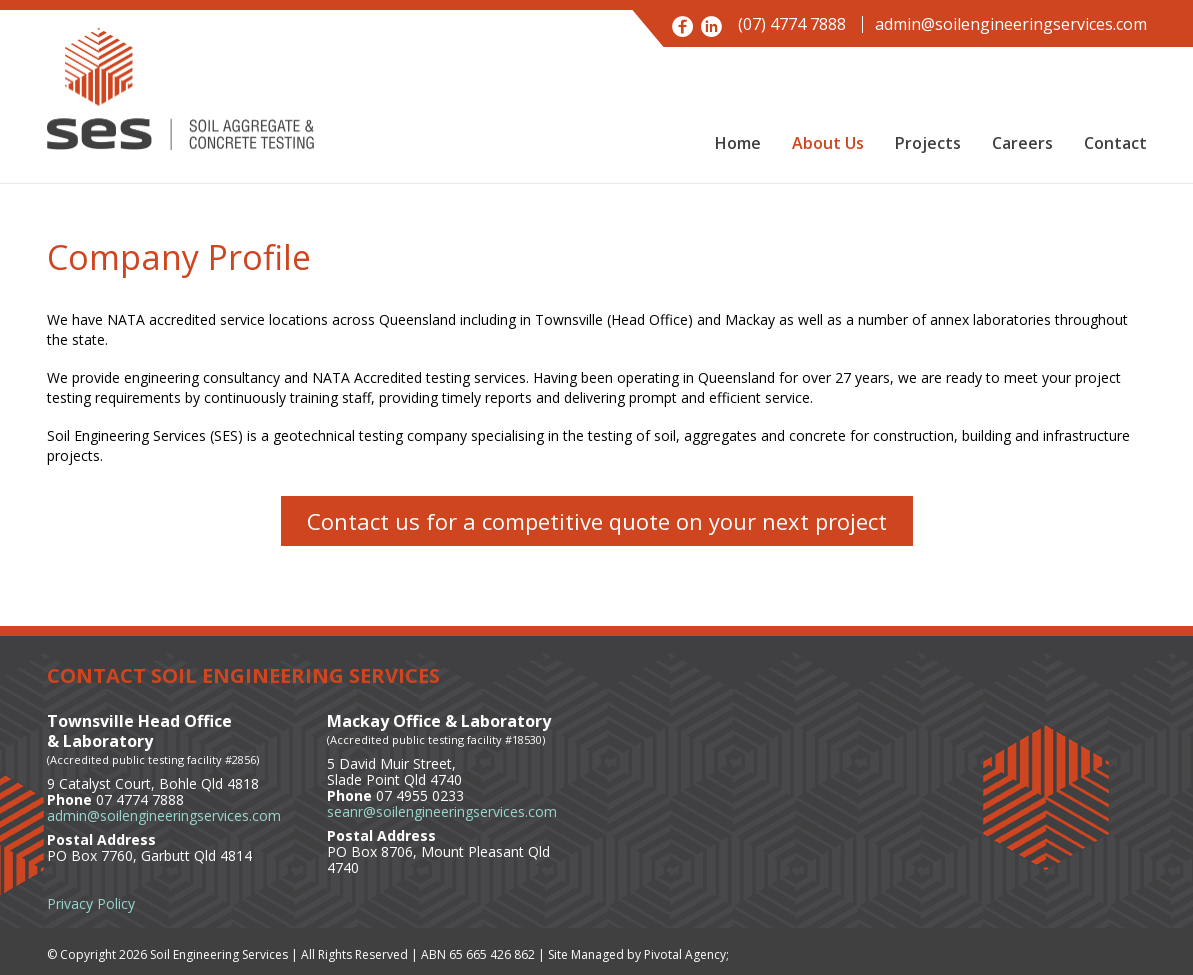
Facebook (682, 26)
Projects (928, 143)
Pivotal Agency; (686, 954)
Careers (1022, 143)
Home (738, 143)
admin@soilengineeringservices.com (1011, 24)
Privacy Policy (91, 903)
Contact (1115, 143)
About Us (828, 143)
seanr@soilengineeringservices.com (442, 811)
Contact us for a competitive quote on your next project (597, 521)
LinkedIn (711, 26)
